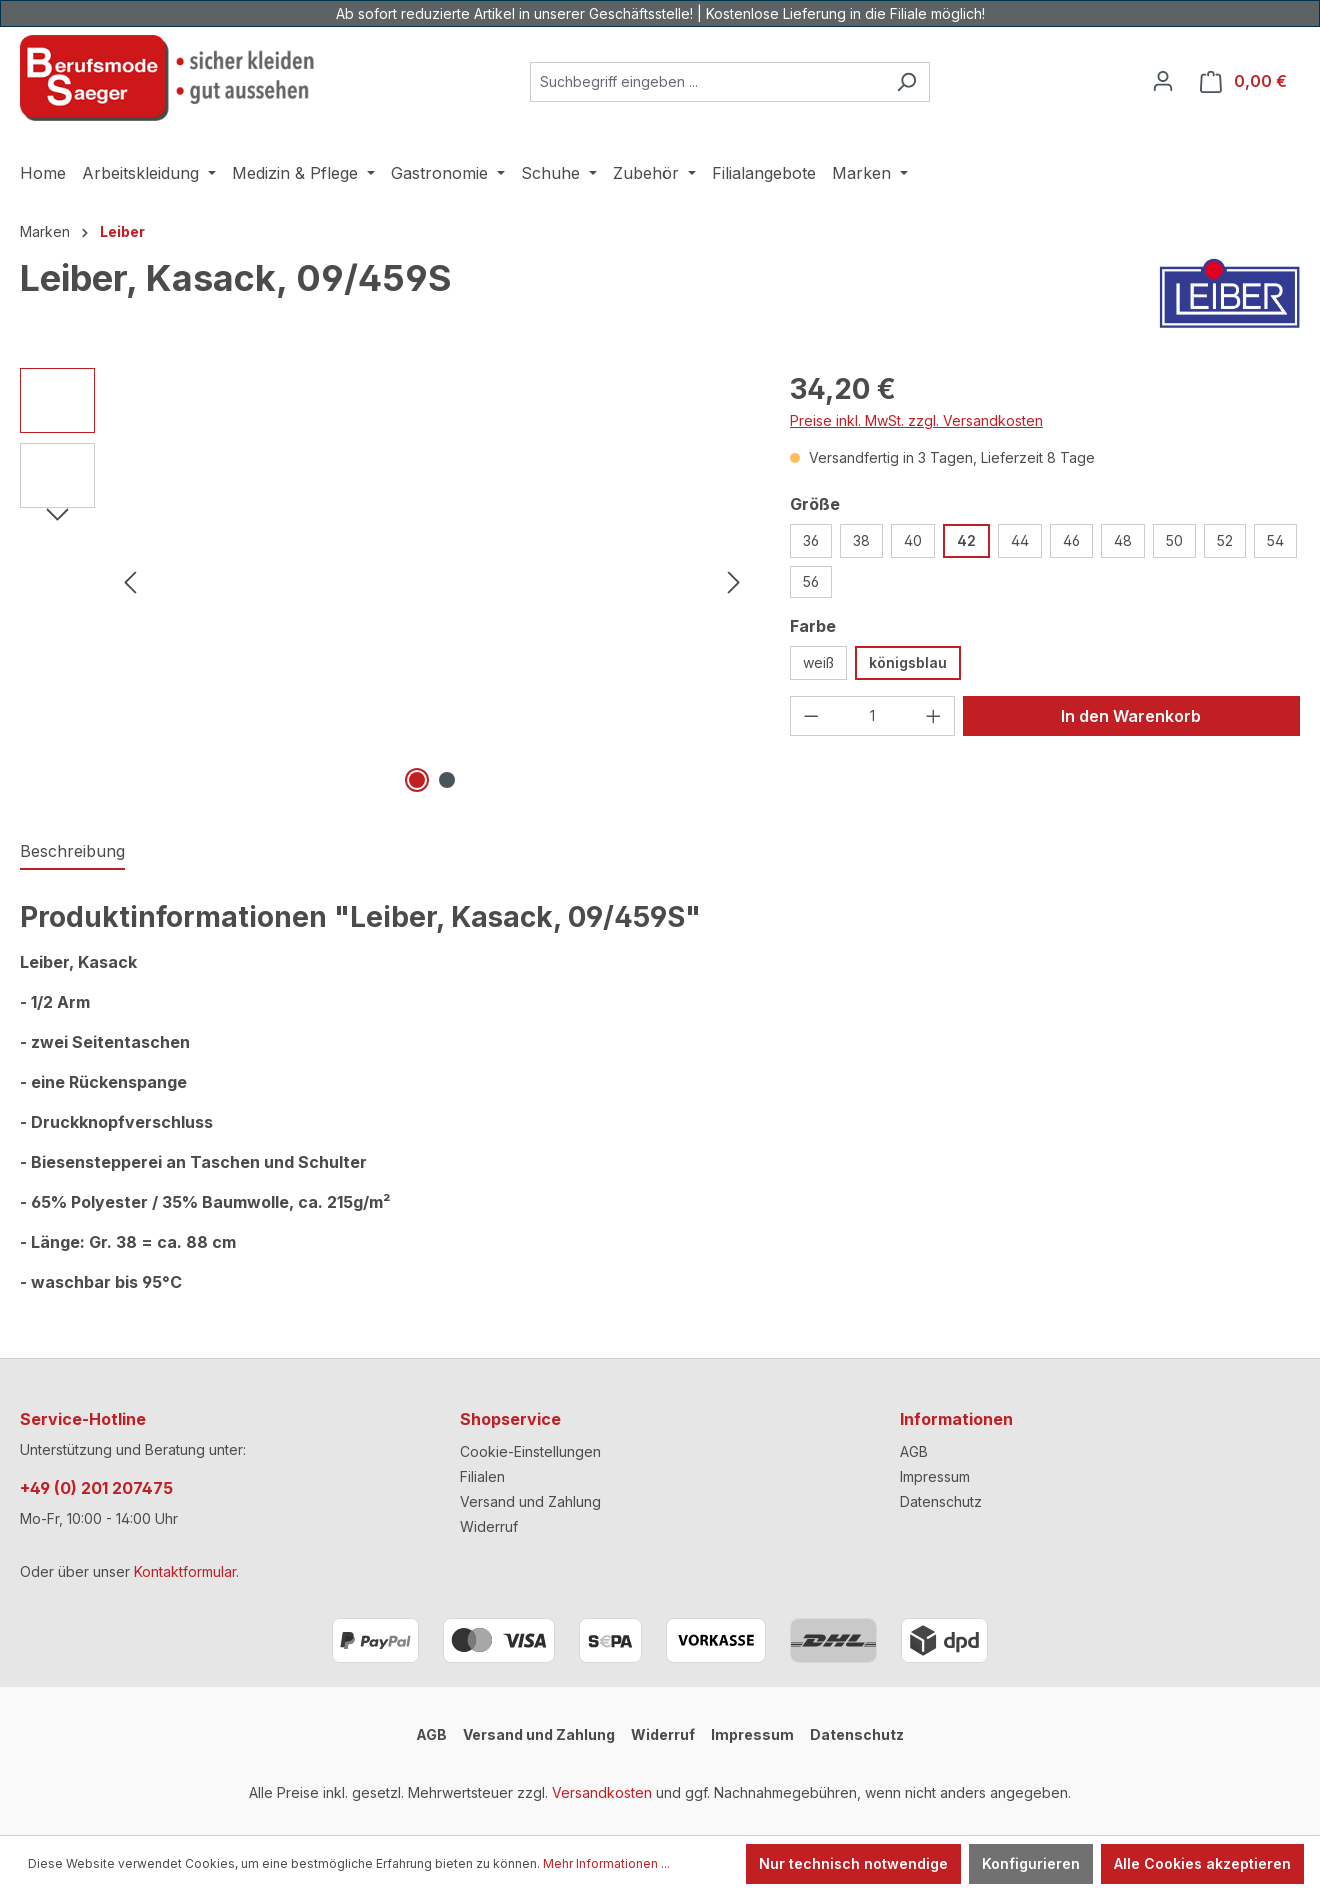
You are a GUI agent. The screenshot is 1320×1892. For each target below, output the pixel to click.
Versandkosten (602, 1792)
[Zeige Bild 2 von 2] (447, 780)
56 (811, 581)
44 (1020, 540)
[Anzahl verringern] (811, 716)
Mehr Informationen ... (606, 1863)
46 (1071, 540)
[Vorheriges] (130, 582)
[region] (385, 583)
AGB (914, 1451)
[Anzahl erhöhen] (934, 716)
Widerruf (489, 1526)
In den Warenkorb (1131, 716)
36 (811, 540)
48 (1123, 540)
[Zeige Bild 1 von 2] (417, 780)
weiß (818, 662)
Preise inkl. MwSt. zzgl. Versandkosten (916, 420)
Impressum (935, 1476)
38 (861, 540)
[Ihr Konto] (1163, 81)
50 (1174, 540)
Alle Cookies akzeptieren (1202, 1863)
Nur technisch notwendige (853, 1863)
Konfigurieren (1031, 1863)
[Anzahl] (873, 716)
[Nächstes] (734, 582)
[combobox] (707, 82)
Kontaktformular (185, 1571)
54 (1275, 540)
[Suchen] (906, 82)
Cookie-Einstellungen (530, 1451)
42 (966, 540)
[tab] (72, 852)
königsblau (908, 662)
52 (1225, 540)
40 (913, 540)
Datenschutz (941, 1501)
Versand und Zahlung (530, 1501)
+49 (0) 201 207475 (96, 1488)
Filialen (482, 1476)
